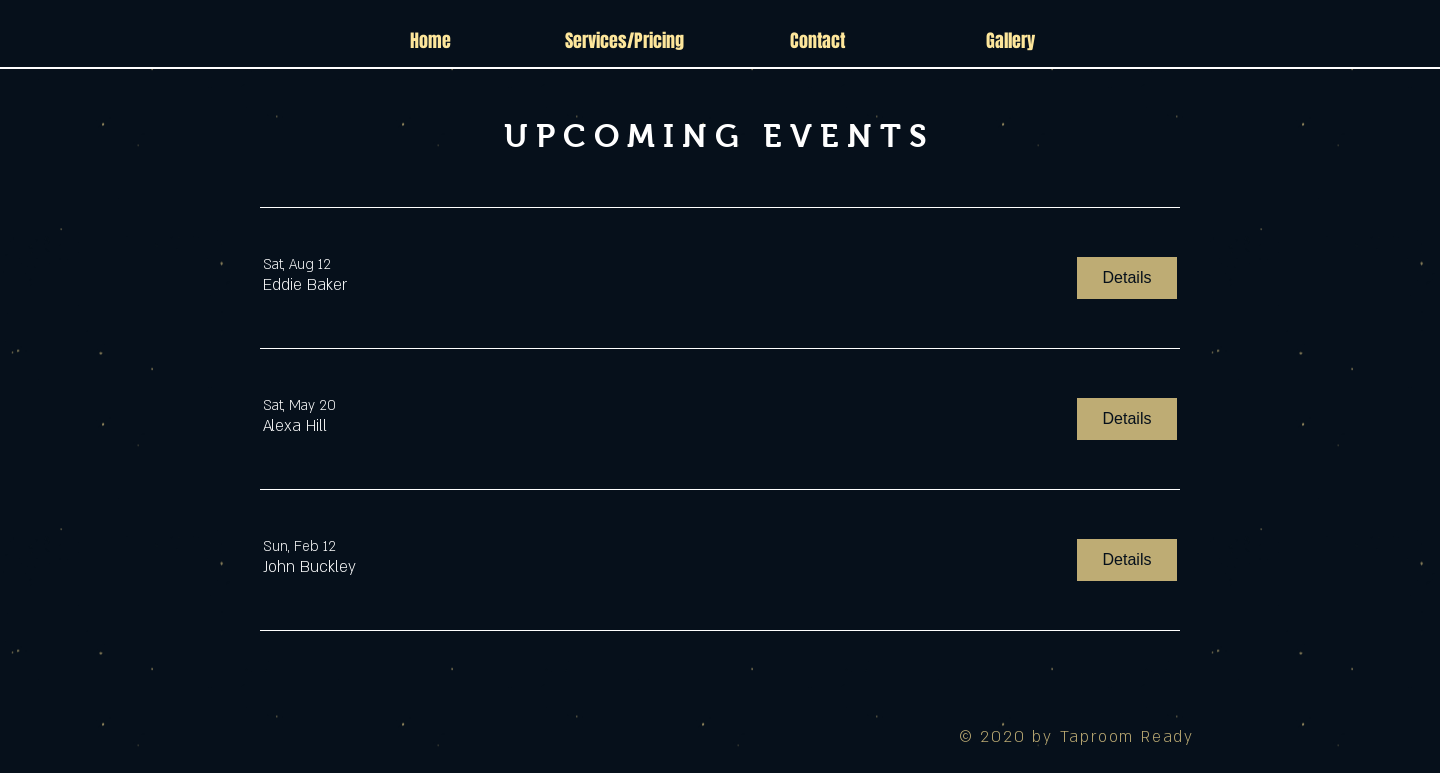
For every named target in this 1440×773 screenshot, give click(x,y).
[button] (305, 285)
